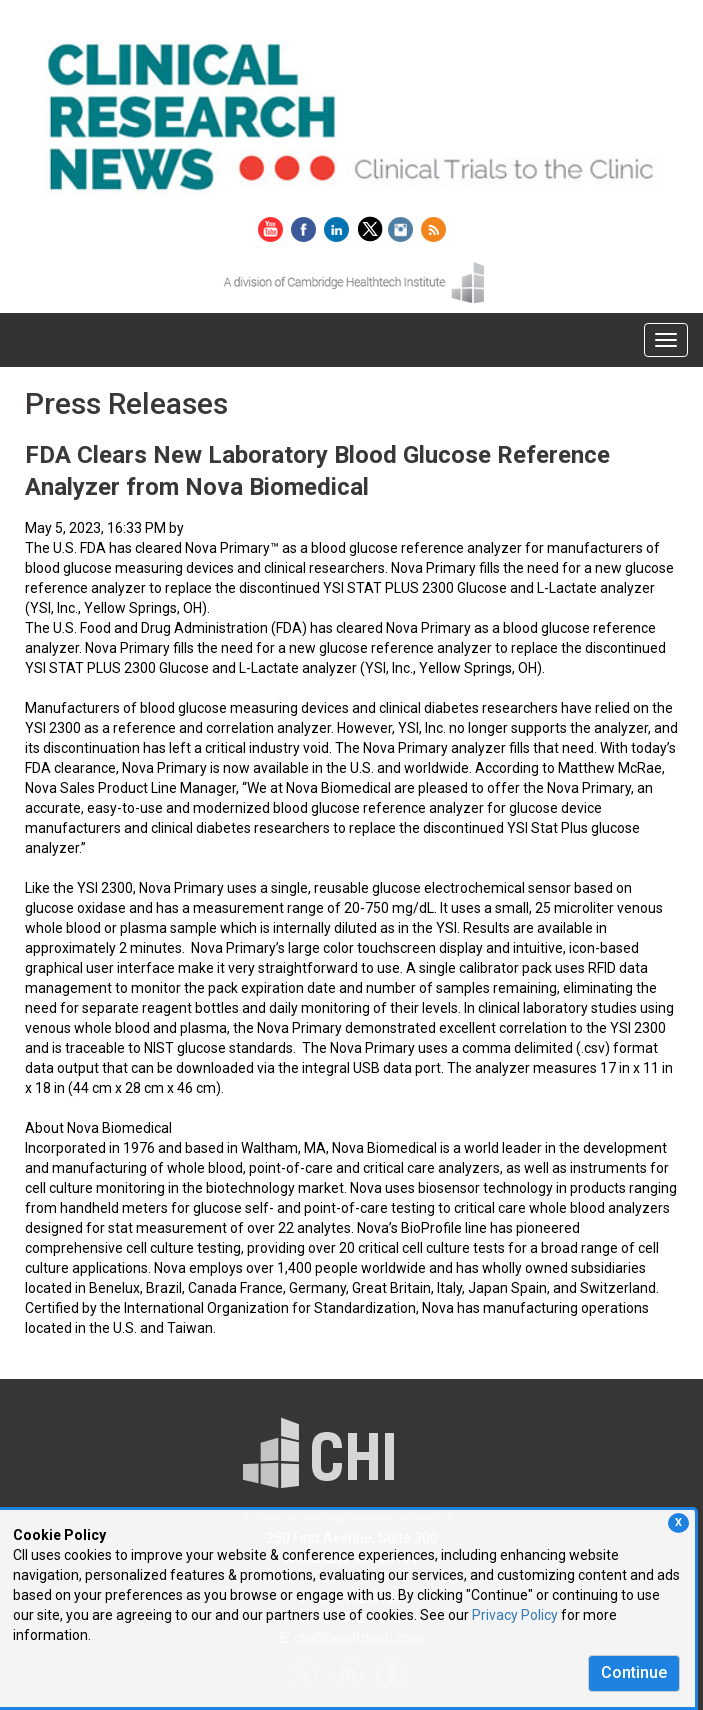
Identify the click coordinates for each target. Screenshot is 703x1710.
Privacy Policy (515, 1615)
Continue (634, 1672)
